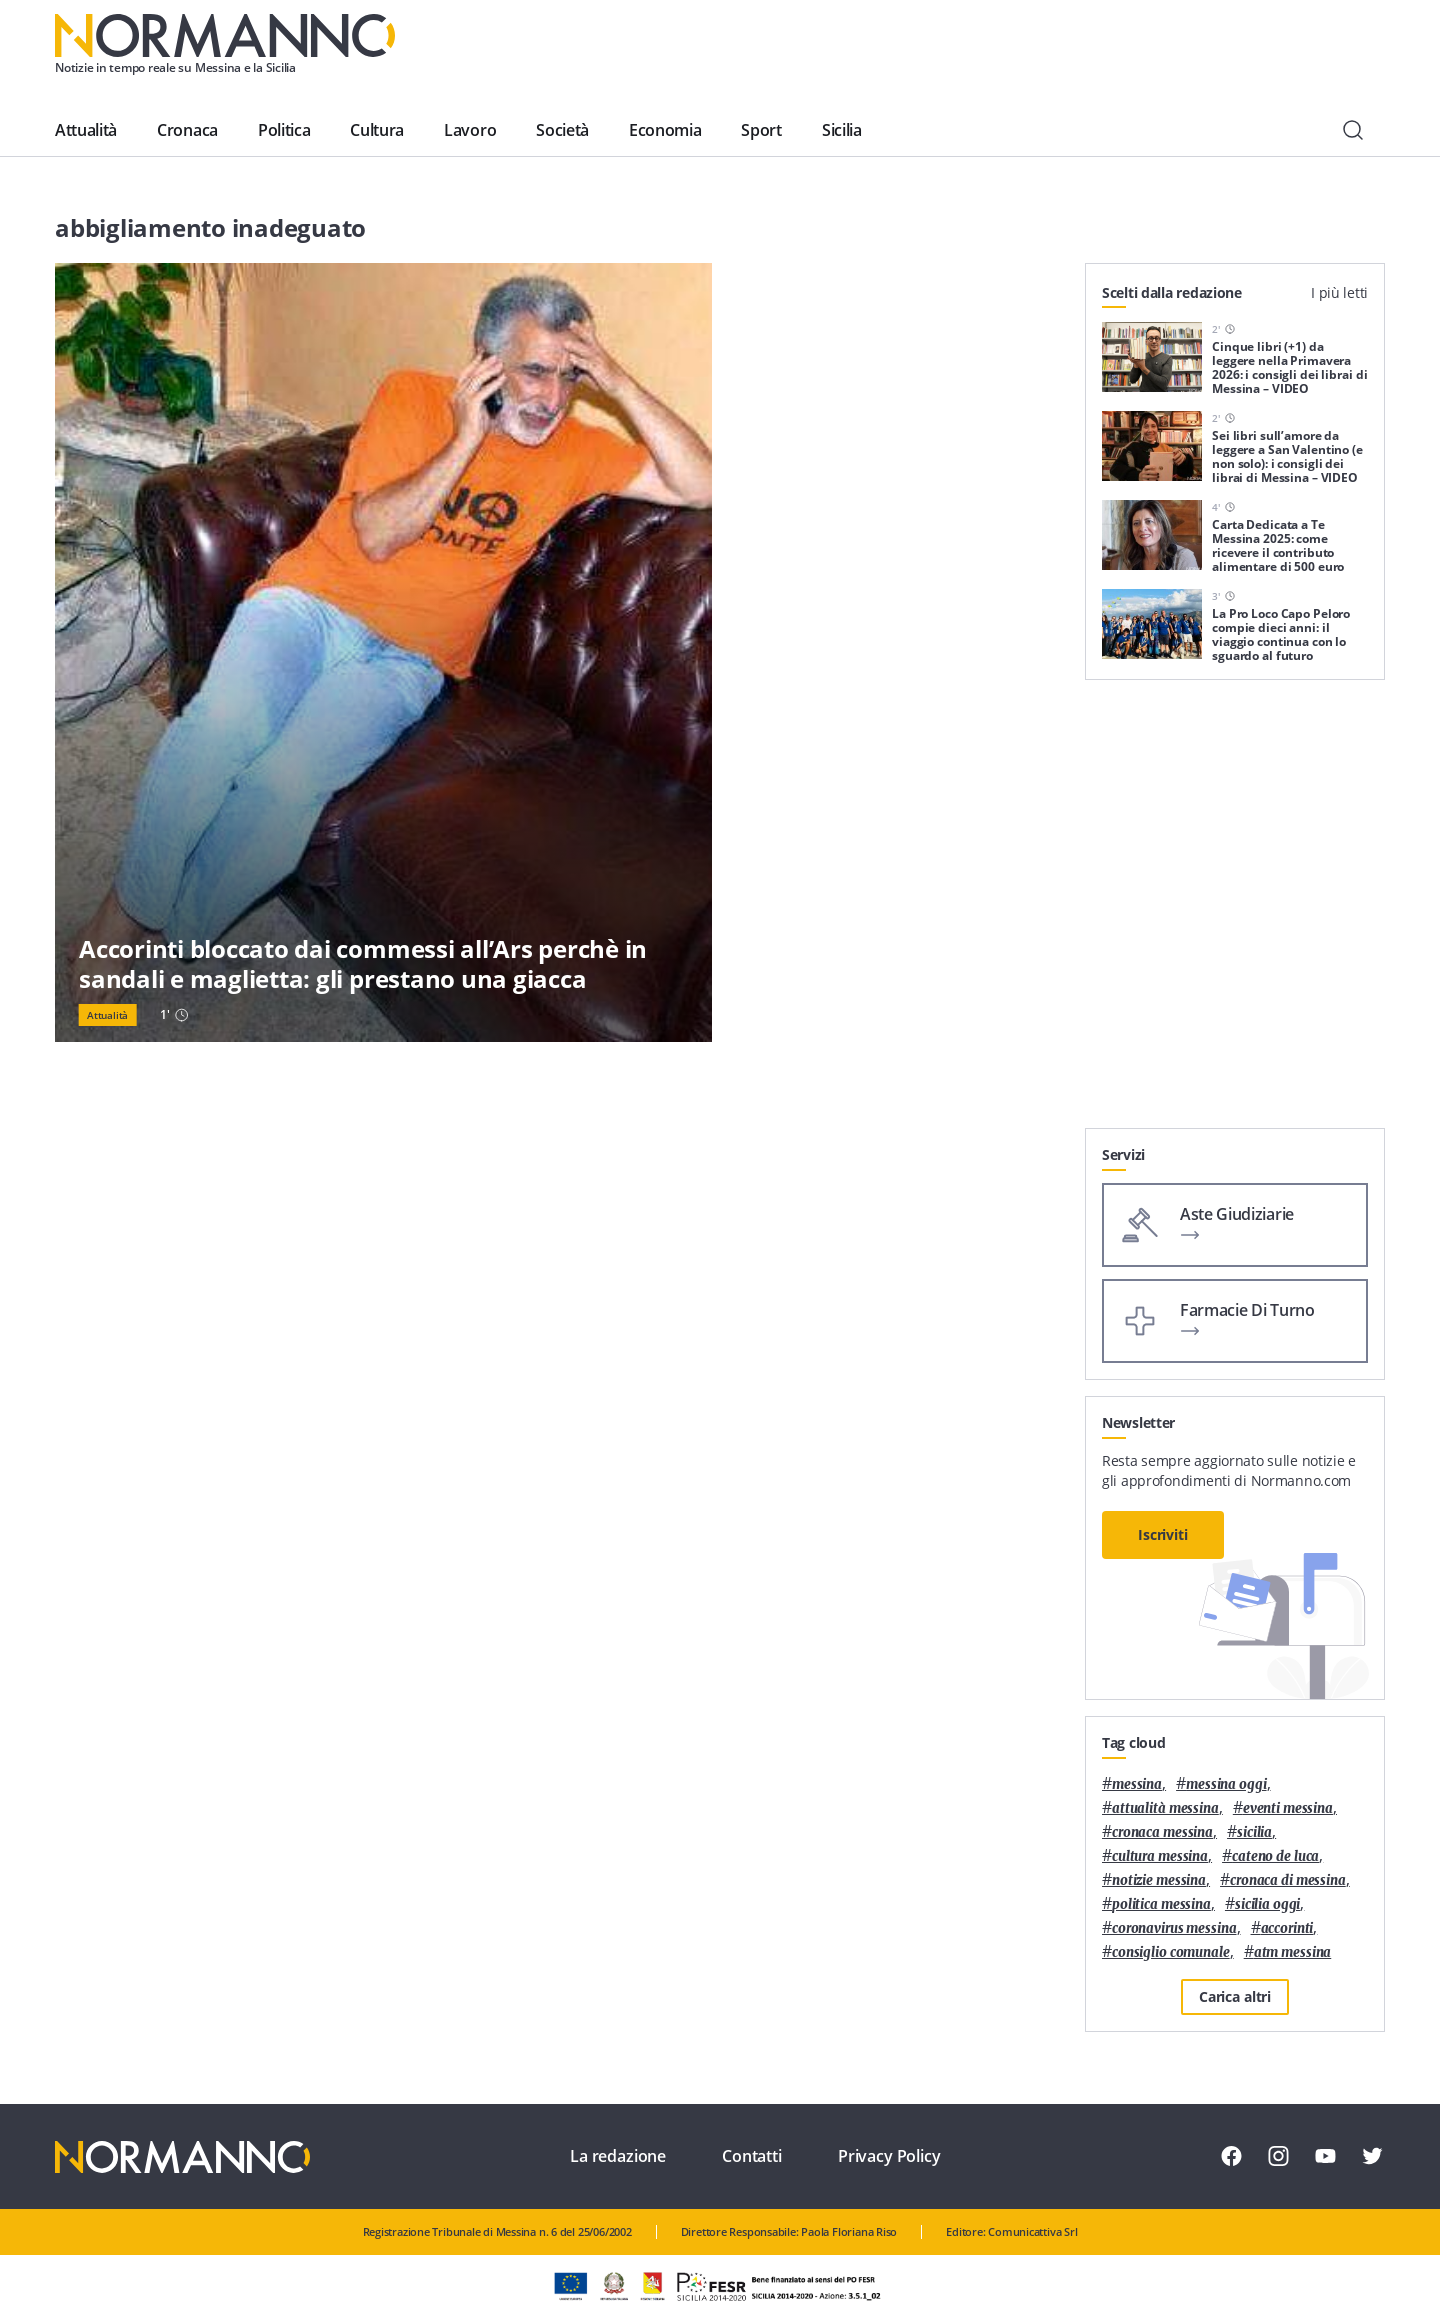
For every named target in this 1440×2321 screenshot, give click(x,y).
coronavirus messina (1174, 1928)
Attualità (86, 130)
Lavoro (470, 130)
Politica (284, 130)
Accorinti (1287, 1928)
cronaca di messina (1288, 1880)
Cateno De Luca (1275, 1856)
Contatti (752, 2156)
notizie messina (1159, 1880)
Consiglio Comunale (1171, 1952)
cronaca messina (1162, 1832)
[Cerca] (1353, 130)
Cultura (377, 130)
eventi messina (1288, 1808)
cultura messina (1160, 1856)
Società (562, 130)
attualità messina (1165, 1808)
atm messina (1293, 1952)
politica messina (1161, 1904)
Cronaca (187, 130)
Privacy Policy (889, 2156)
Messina (1137, 1784)
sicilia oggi (1267, 1904)
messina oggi (1226, 1784)
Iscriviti (1163, 1534)
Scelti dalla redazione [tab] (1172, 292)
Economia (665, 130)
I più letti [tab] (1339, 292)
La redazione (618, 2156)
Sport (761, 130)
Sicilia (842, 130)
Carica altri (1235, 1996)
